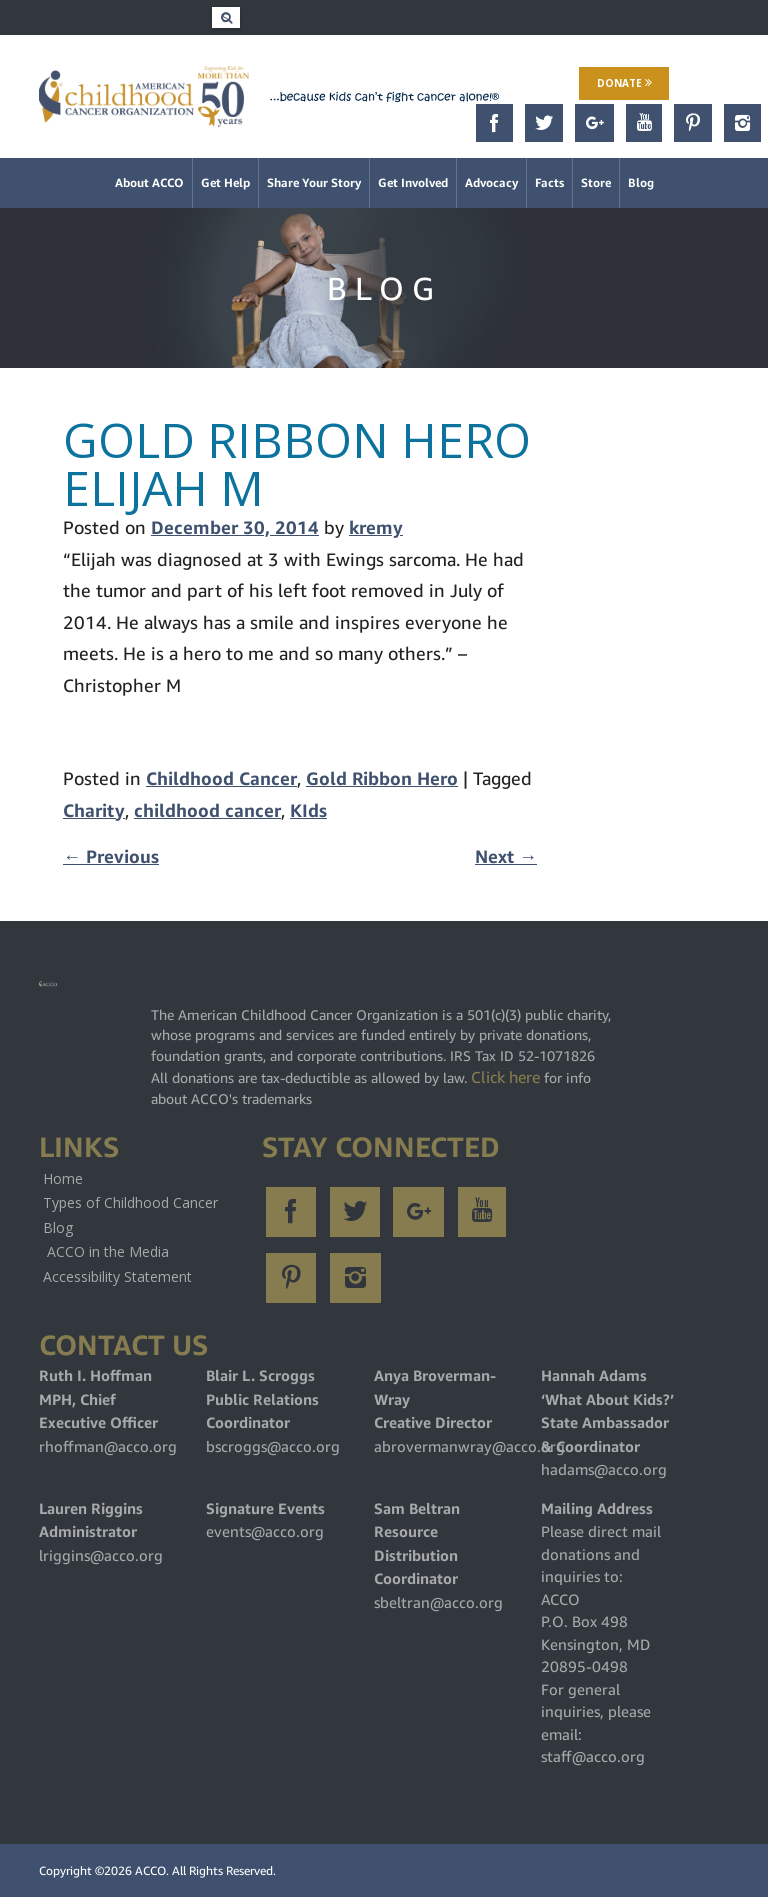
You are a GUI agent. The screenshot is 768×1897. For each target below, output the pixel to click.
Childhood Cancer (221, 778)
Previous (111, 856)
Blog (641, 182)
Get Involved (413, 182)
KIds (308, 810)
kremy (376, 527)
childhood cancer (207, 810)
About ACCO (149, 182)
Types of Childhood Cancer (130, 1202)
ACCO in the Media (108, 1251)
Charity (94, 810)
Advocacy (491, 182)
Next (506, 856)
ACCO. (152, 1870)
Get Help (225, 182)
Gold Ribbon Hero (382, 778)
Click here (505, 1077)
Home (63, 1178)
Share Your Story (314, 182)
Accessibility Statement (117, 1276)
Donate (624, 83)
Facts (549, 182)
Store (596, 182)
